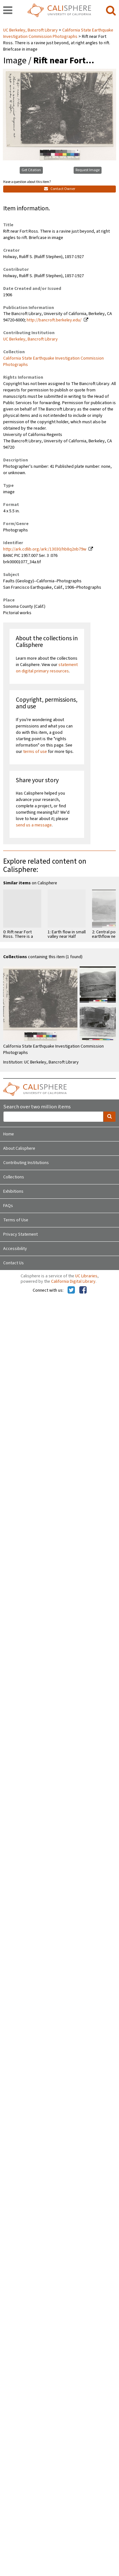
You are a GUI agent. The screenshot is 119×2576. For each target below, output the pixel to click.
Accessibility (15, 1249)
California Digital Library (73, 1281)
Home (8, 1134)
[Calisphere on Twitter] (71, 1290)
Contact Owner (59, 189)
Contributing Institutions (26, 1163)
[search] (111, 10)
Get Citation (31, 170)
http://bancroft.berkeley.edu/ (54, 320)
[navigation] (7, 10)
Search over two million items (37, 1107)
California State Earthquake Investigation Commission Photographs (58, 33)
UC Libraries (86, 1276)
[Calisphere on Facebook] (83, 1290)
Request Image (88, 170)
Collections (13, 1177)
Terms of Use (15, 1220)
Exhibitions (13, 1191)
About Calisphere (19, 1148)
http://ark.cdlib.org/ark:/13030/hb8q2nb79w (44, 549)
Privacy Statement (20, 1234)
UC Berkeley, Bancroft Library (31, 30)
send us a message (34, 825)
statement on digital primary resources (47, 668)
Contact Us (13, 1263)
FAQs (8, 1206)
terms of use (35, 751)
